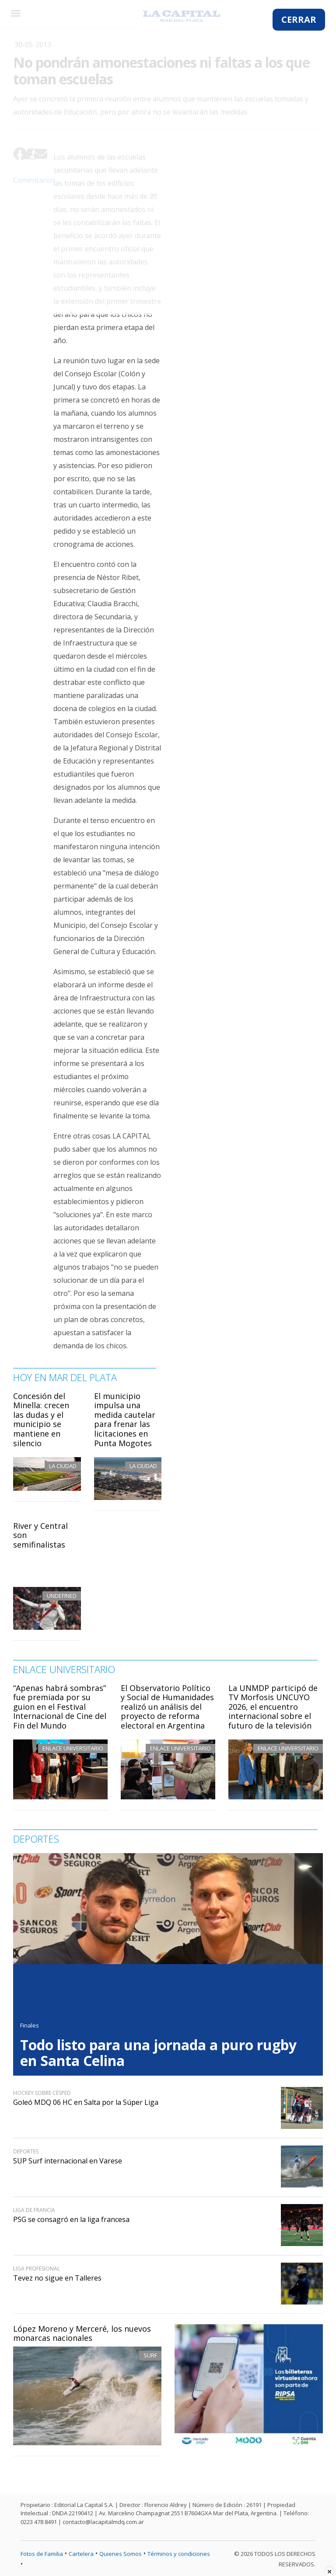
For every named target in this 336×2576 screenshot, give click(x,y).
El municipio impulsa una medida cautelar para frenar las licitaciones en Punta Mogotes (124, 1419)
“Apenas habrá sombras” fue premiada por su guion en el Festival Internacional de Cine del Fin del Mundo (59, 1707)
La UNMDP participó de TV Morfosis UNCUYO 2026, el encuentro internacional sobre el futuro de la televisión (273, 1707)
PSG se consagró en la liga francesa (71, 2219)
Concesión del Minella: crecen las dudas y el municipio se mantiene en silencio (41, 1419)
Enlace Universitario (72, 1748)
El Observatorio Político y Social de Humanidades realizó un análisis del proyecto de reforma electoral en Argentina (167, 1707)
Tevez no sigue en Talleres (57, 2278)
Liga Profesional (36, 2268)
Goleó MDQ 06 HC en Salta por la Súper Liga (85, 2102)
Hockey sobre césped (42, 2093)
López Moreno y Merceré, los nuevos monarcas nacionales (82, 2333)
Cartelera (81, 2554)
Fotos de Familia (42, 2554)
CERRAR (298, 19)
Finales (29, 2025)
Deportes (25, 2151)
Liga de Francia (34, 2210)
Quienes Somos (120, 2554)
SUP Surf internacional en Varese (67, 2161)
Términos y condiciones (178, 2554)
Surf (150, 2355)
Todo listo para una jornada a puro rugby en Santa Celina (158, 2052)
